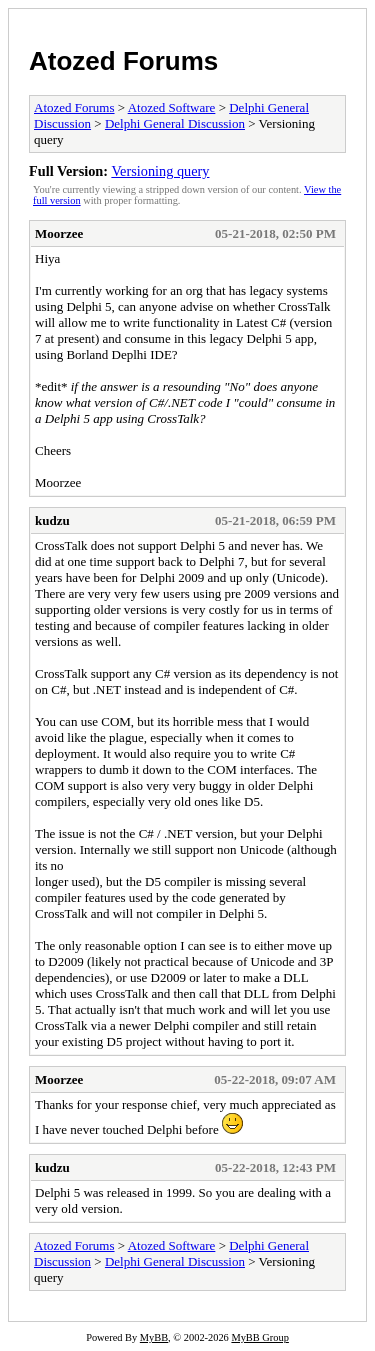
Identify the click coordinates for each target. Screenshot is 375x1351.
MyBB (154, 1337)
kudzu (52, 520)
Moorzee (59, 233)
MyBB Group (259, 1337)
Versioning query (160, 171)
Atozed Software (172, 107)
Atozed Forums (123, 61)
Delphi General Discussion (175, 123)
